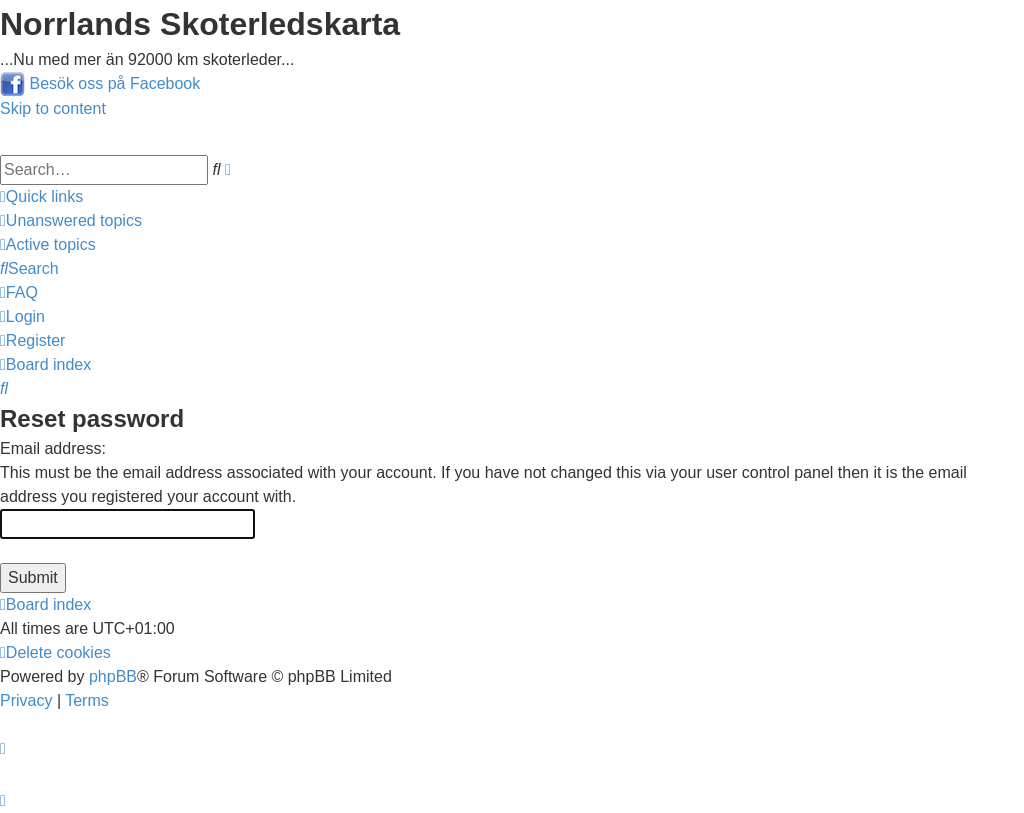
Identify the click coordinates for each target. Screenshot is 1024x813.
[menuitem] (71, 220)
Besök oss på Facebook (114, 83)
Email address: (53, 448)
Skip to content (53, 108)
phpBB (113, 676)
